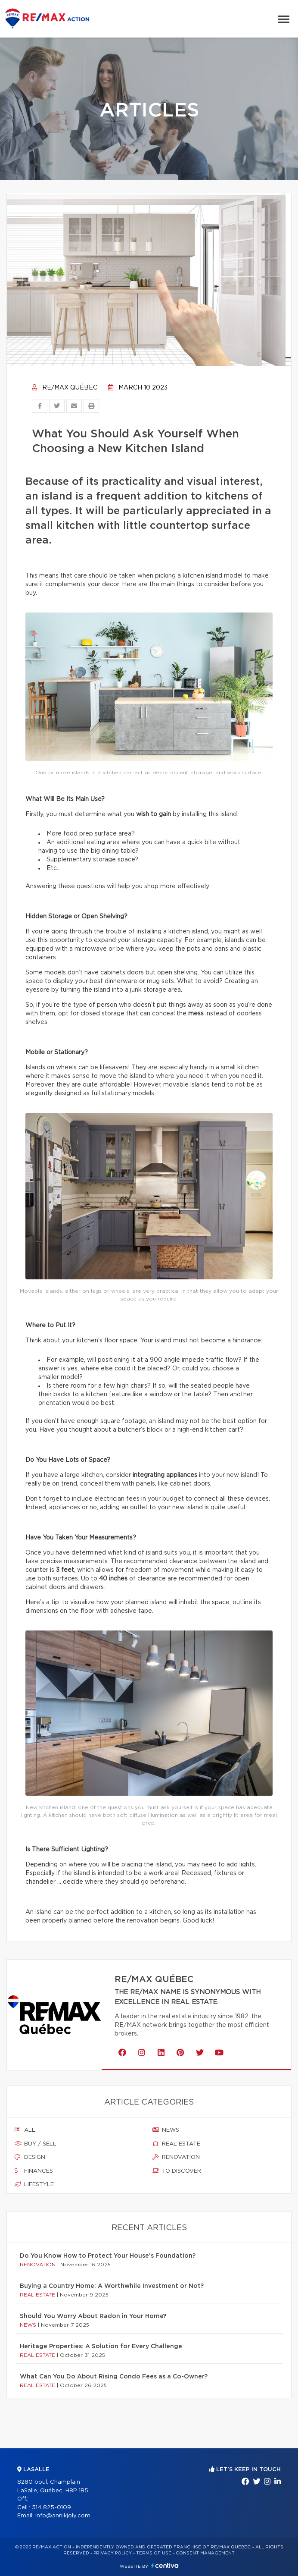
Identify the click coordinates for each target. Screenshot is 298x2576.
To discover (176, 2171)
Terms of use (153, 2553)
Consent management (205, 2553)
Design (30, 2157)
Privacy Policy (112, 2553)
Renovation (176, 2157)
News (165, 2130)
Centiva (165, 2565)
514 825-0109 (51, 2507)
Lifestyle (34, 2184)
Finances (34, 2171)
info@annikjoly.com (62, 2516)
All (25, 2130)
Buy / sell (35, 2144)
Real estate (176, 2144)
